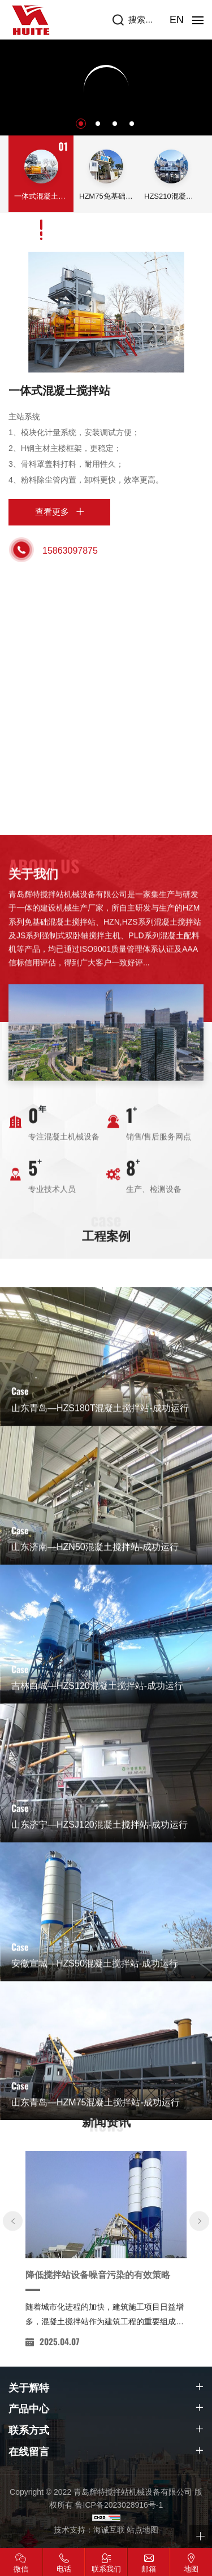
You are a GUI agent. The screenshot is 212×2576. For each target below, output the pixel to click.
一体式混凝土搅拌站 (59, 390)
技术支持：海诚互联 (89, 2529)
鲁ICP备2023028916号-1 (119, 2504)
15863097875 (70, 550)
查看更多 (52, 511)
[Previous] (13, 2355)
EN (177, 19)
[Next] (199, 2355)
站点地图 (142, 2529)
